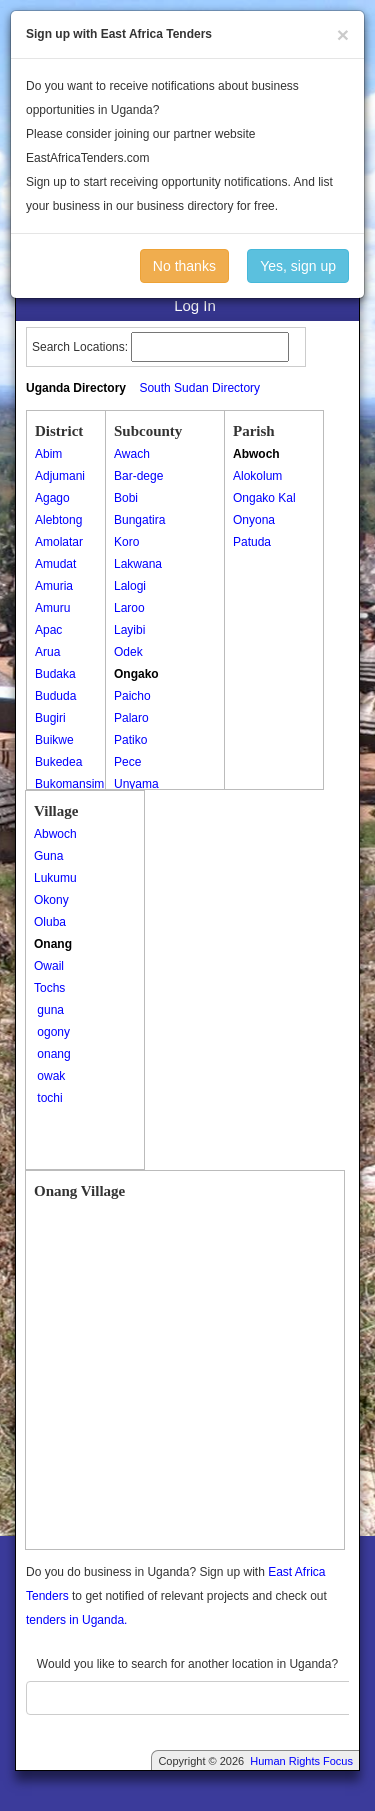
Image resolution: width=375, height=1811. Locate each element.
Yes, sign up (298, 266)
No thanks (184, 266)
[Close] (343, 34)
